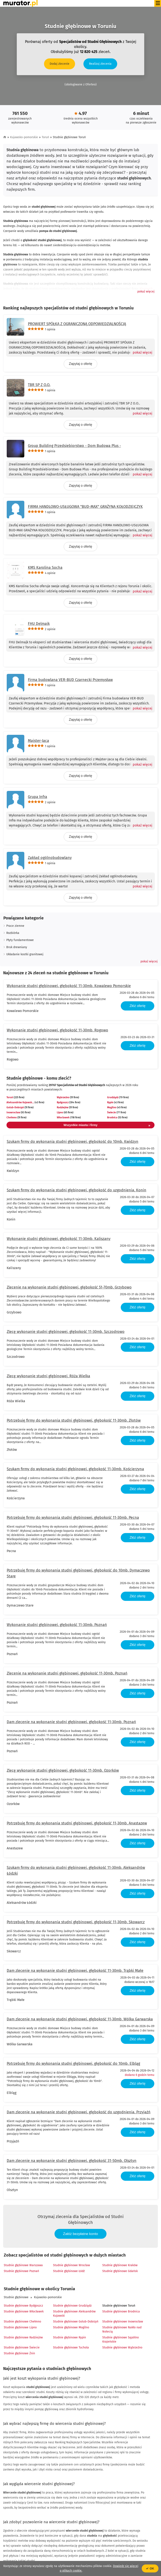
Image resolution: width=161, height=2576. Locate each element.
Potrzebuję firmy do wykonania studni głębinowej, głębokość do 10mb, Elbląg (73, 2063)
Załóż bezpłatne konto (80, 2234)
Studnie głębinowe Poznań (21, 2271)
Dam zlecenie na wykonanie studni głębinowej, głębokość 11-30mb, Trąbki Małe (75, 1970)
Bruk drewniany (16, 947)
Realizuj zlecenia (100, 64)
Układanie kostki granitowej (24, 954)
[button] (146, 291)
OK (150, 2568)
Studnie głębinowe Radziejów (23, 2337)
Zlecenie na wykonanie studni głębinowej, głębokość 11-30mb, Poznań (67, 1673)
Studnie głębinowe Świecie (22, 2347)
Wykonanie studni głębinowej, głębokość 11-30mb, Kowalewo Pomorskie (69, 986)
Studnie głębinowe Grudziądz (72, 2305)
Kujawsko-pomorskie (24, 137)
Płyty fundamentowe (20, 940)
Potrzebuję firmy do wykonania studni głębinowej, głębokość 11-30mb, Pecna (73, 1517)
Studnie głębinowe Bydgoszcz (23, 2305)
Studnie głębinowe (16, 2297)
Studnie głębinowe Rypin (69, 2337)
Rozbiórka (12, 933)
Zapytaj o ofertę (80, 364)
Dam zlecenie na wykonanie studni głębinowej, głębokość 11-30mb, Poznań (71, 1722)
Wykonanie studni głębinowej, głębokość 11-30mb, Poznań (57, 1624)
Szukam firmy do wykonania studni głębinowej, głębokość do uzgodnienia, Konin (76, 1190)
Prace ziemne (15, 926)
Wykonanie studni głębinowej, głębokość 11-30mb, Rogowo (57, 1030)
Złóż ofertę (137, 1006)
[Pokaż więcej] (140, 352)
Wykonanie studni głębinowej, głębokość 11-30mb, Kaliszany (58, 1238)
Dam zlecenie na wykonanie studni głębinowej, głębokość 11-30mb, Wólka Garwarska (80, 2019)
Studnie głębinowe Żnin (19, 2353)
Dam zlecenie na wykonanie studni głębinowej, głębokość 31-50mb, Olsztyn (71, 2160)
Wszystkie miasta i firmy (107, 1125)
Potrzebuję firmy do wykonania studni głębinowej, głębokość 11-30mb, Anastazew (77, 1823)
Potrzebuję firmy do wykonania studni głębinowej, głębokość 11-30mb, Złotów (74, 1420)
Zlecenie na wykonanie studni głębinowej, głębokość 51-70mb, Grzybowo (69, 1287)
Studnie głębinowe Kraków (120, 2265)
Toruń (45, 137)
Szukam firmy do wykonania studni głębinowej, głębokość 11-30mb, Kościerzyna (75, 1469)
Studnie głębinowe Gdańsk (120, 2271)
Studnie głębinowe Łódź (69, 2271)
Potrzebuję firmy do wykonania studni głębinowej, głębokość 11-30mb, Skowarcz (76, 1922)
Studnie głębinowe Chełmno (22, 2321)
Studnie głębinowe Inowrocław (122, 2321)
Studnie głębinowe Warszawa (23, 2265)
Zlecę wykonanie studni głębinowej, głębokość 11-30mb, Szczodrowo (66, 1331)
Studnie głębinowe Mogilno (71, 2327)
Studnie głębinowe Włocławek (24, 2311)
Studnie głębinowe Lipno (20, 2327)
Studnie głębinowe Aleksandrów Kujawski (74, 2313)
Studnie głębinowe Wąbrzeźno (122, 2347)
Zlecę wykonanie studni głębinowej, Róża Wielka (48, 1376)
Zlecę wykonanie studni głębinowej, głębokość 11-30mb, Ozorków (63, 1770)
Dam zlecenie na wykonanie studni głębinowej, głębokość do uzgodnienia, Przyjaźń (79, 2112)
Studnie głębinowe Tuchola (71, 2347)
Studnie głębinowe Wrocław (71, 2265)
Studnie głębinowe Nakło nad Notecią (122, 2329)
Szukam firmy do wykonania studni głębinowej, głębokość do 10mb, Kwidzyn (72, 1141)
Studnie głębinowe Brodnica (121, 2311)
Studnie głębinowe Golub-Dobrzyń (75, 2321)
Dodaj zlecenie (59, 64)
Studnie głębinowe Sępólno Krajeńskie (120, 2339)
